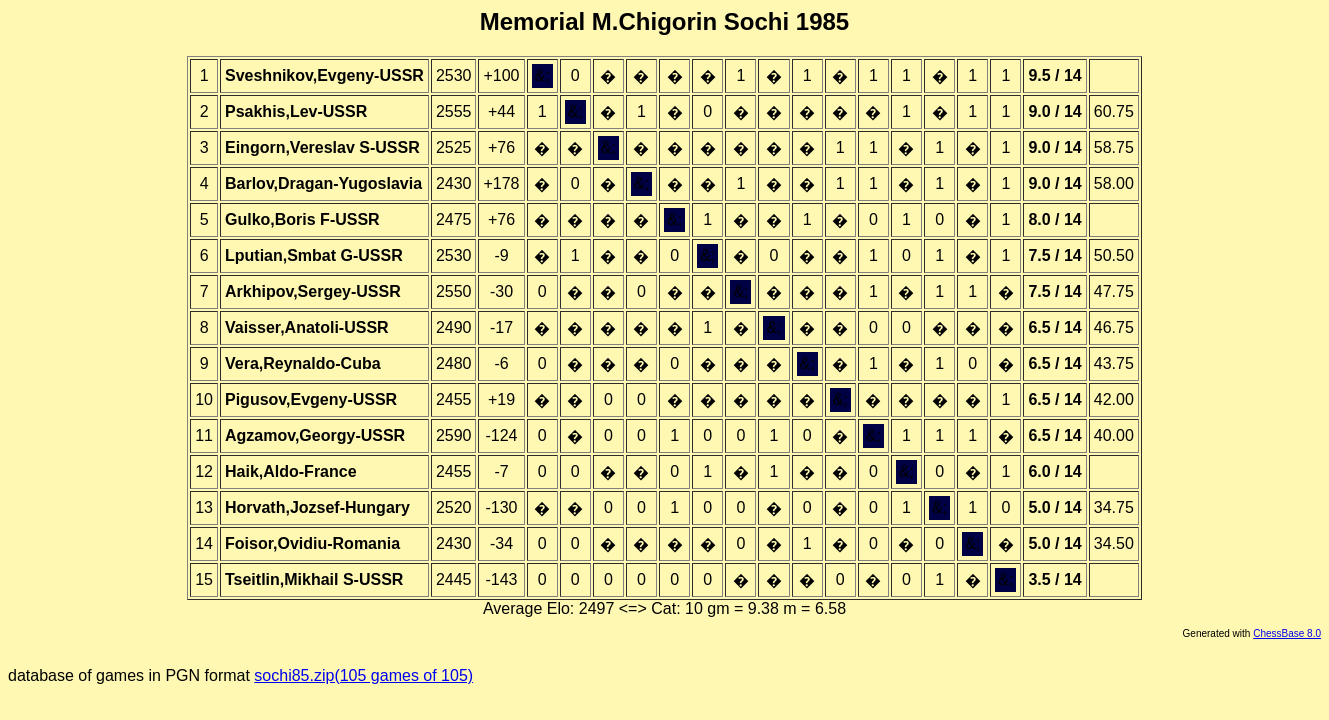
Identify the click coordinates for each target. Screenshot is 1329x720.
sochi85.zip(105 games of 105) (363, 675)
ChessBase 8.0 (1287, 633)
